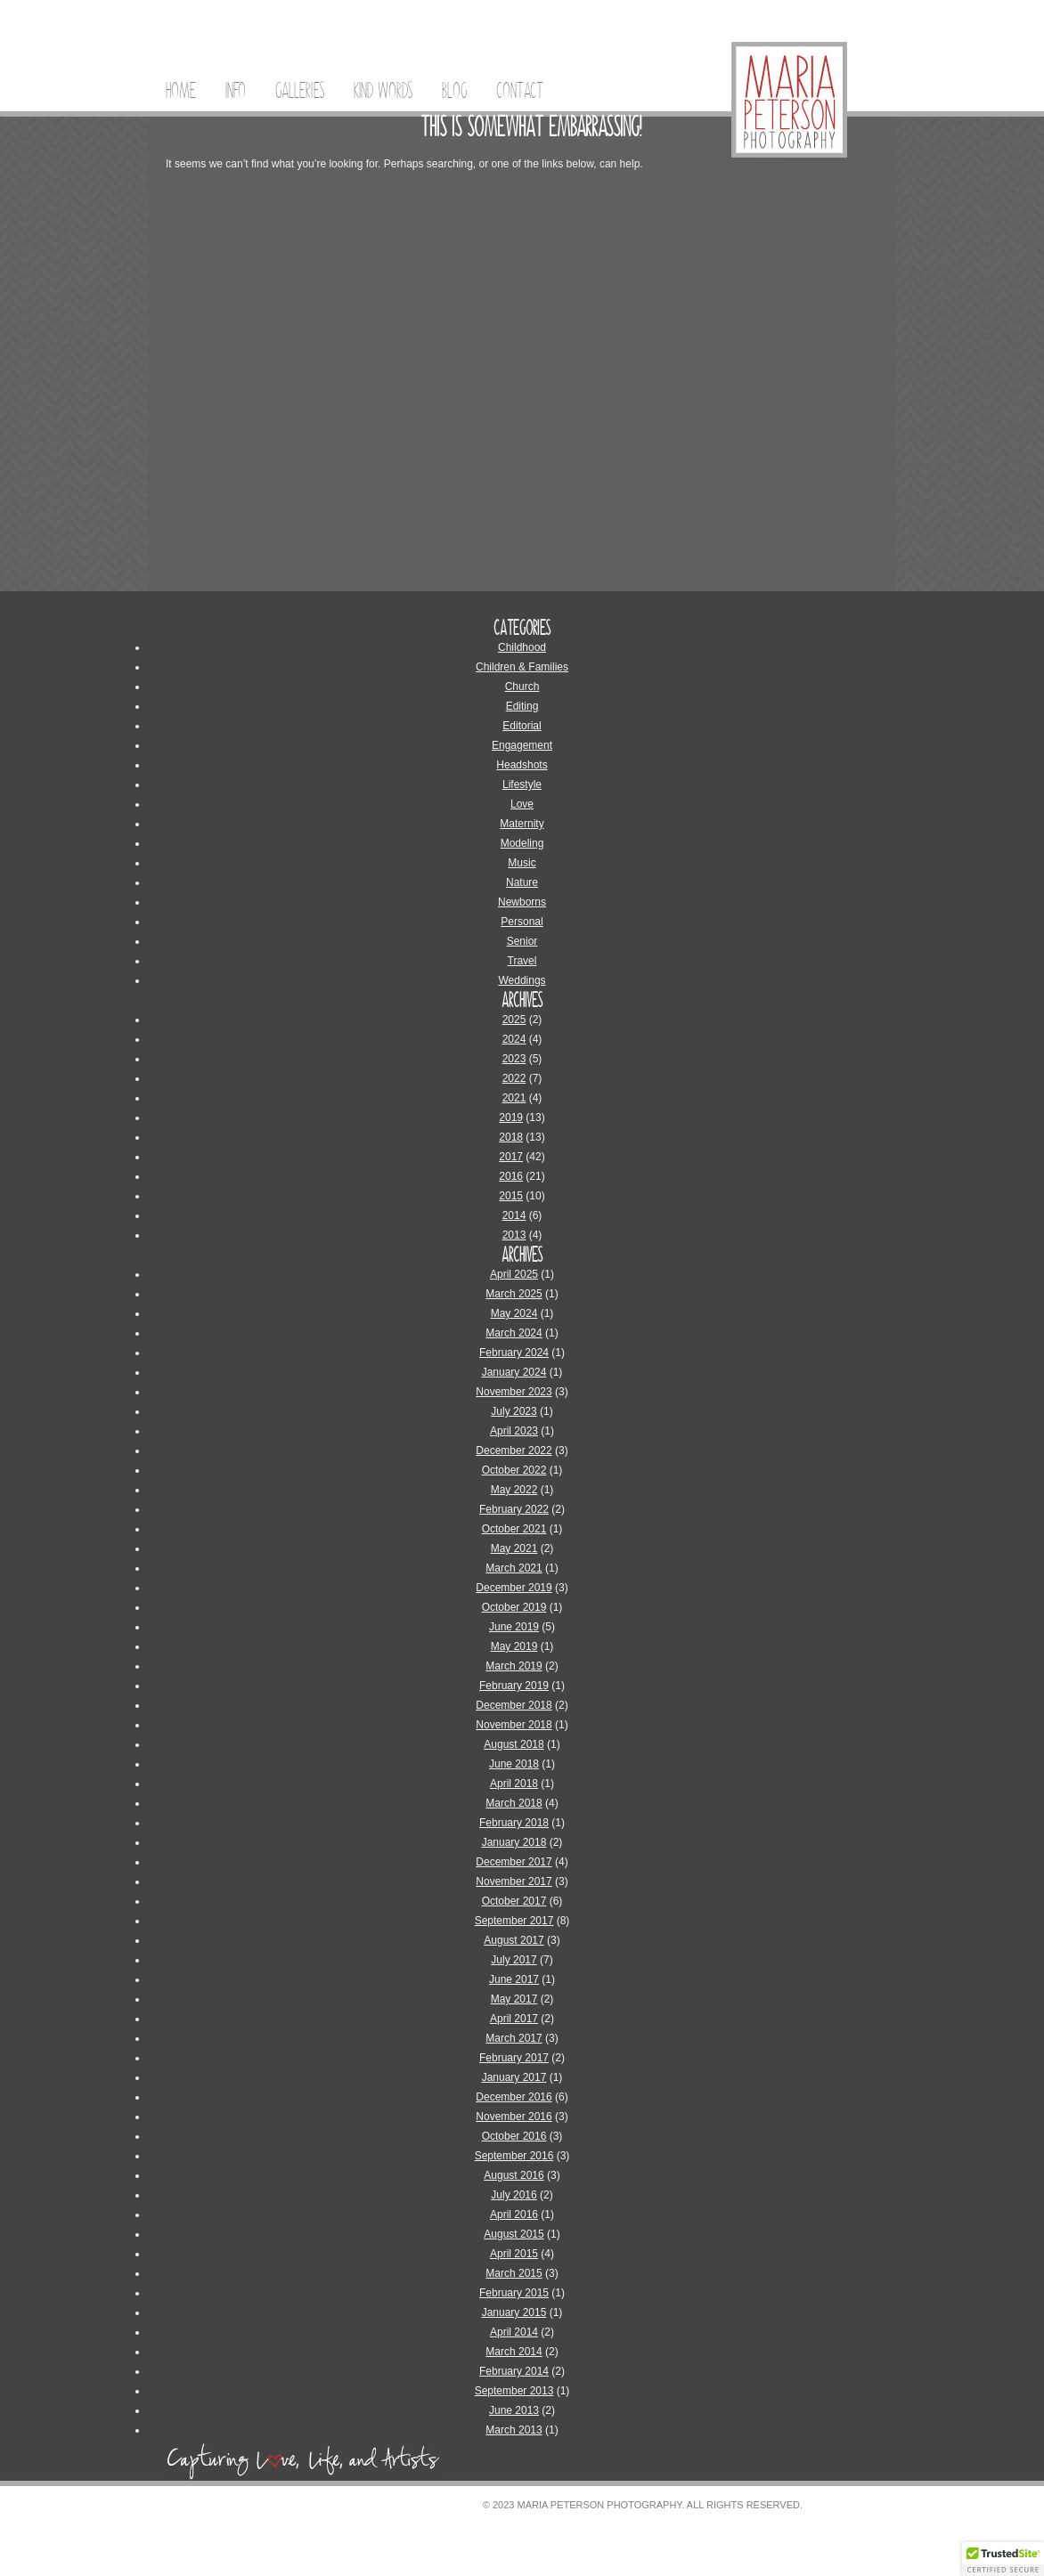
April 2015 (514, 2253)
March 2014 (513, 2351)
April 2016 (514, 2214)
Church (522, 686)
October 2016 (514, 2136)
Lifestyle (522, 784)
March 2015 (513, 2273)
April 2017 (514, 2018)
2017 (511, 1156)
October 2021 (514, 1529)
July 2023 (513, 1411)
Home (181, 91)
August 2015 (513, 2234)
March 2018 (513, 1803)
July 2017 (513, 1960)
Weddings (521, 980)
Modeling (522, 843)
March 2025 (513, 1294)
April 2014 (514, 2332)
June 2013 (514, 2410)
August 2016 (513, 2175)
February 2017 (514, 2058)
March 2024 (513, 1333)
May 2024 (514, 1313)
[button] (1003, 2559)
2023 (514, 1058)
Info (235, 91)
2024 (514, 1039)
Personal (521, 921)
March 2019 (513, 1666)
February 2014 (514, 2371)
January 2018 (514, 1842)
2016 (511, 1176)
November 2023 (513, 1392)
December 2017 (513, 1862)
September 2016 (514, 2155)
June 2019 (514, 1627)
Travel (522, 961)
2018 (511, 1137)
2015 (511, 1196)
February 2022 (514, 1509)
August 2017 (513, 1940)
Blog (454, 91)
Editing (522, 706)
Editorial (521, 725)
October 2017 (514, 1901)
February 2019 (514, 1685)
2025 (514, 1019)
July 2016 (513, 2195)
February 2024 (514, 1352)
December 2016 (513, 2097)
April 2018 (514, 1783)
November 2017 (513, 1881)
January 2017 (514, 2077)
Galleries (299, 91)
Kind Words (383, 91)
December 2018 (513, 1705)
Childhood (522, 647)
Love (522, 804)
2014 (514, 1215)
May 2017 (514, 1999)
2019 (511, 1117)
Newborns (522, 902)
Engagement (522, 745)
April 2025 (514, 1274)
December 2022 (513, 1450)
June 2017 (514, 1979)
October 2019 (514, 1607)
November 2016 (513, 2116)
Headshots (521, 765)
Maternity (521, 823)
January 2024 (514, 1372)
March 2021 (513, 1568)
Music (521, 863)
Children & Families (522, 667)
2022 (514, 1078)
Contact (519, 91)
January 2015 (514, 2312)
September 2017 (514, 1920)
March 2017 (513, 2038)
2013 (514, 1235)
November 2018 (513, 1725)
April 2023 (514, 1431)
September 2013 (514, 2391)
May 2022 (514, 1489)
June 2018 (514, 1764)
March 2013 (513, 2430)
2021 (514, 1098)
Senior (522, 941)
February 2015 (514, 2293)
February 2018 (514, 1822)
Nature (522, 882)
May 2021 (514, 1548)
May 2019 (514, 1646)
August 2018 (513, 1744)
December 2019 (513, 1587)
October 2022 (514, 1470)
